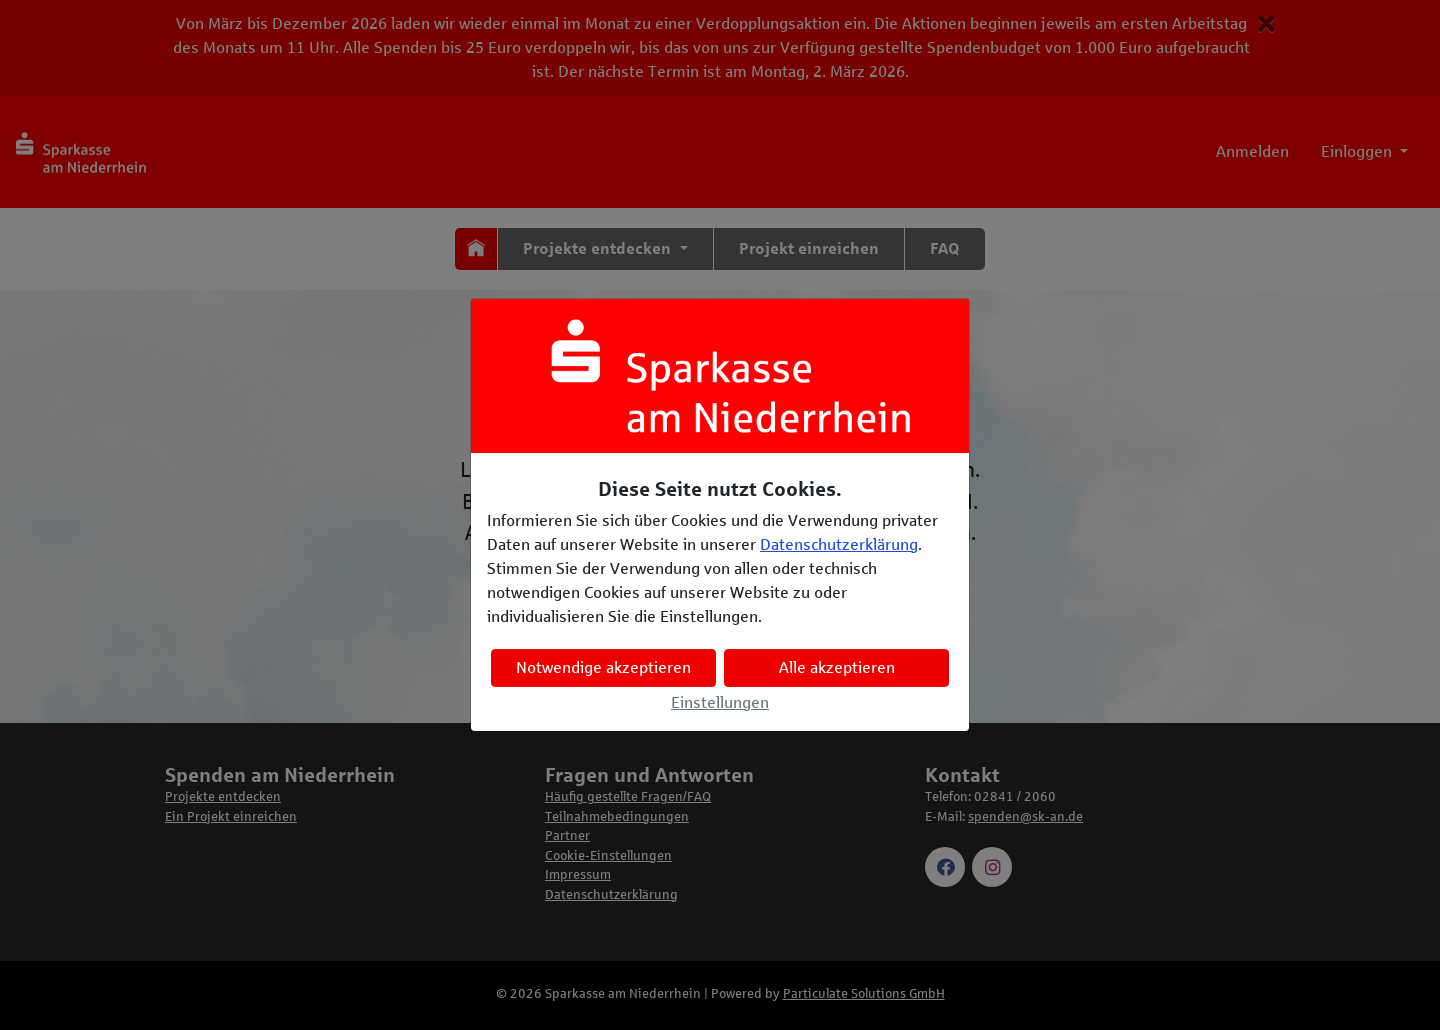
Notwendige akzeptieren (603, 667)
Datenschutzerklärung (839, 544)
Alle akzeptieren (837, 667)
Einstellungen (720, 702)
